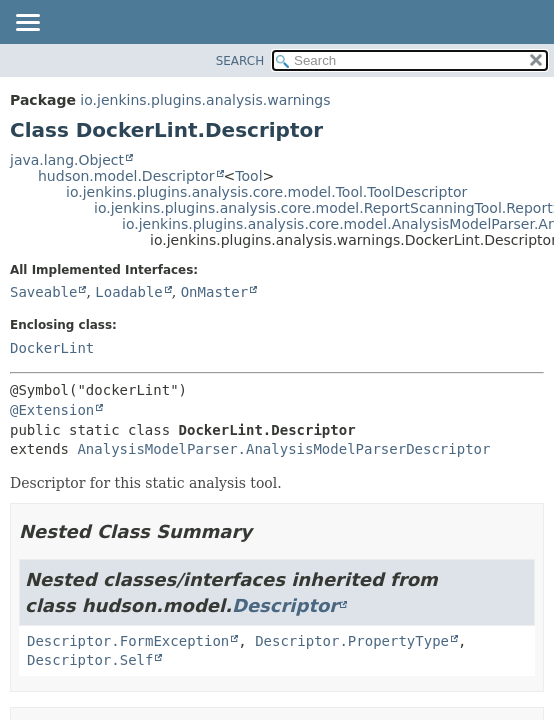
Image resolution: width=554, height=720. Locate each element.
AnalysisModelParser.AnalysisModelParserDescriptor (283, 449)
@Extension (52, 410)
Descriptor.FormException (128, 641)
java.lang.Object (67, 160)
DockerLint (52, 348)
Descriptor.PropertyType (352, 641)
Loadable (128, 292)
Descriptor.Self (90, 660)
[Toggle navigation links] (27, 24)
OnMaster (214, 292)
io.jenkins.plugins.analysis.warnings (205, 100)
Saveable (43, 292)
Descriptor (285, 605)
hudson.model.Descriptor (126, 176)
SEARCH (240, 61)
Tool (248, 176)
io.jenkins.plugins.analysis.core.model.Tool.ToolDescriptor (266, 192)
